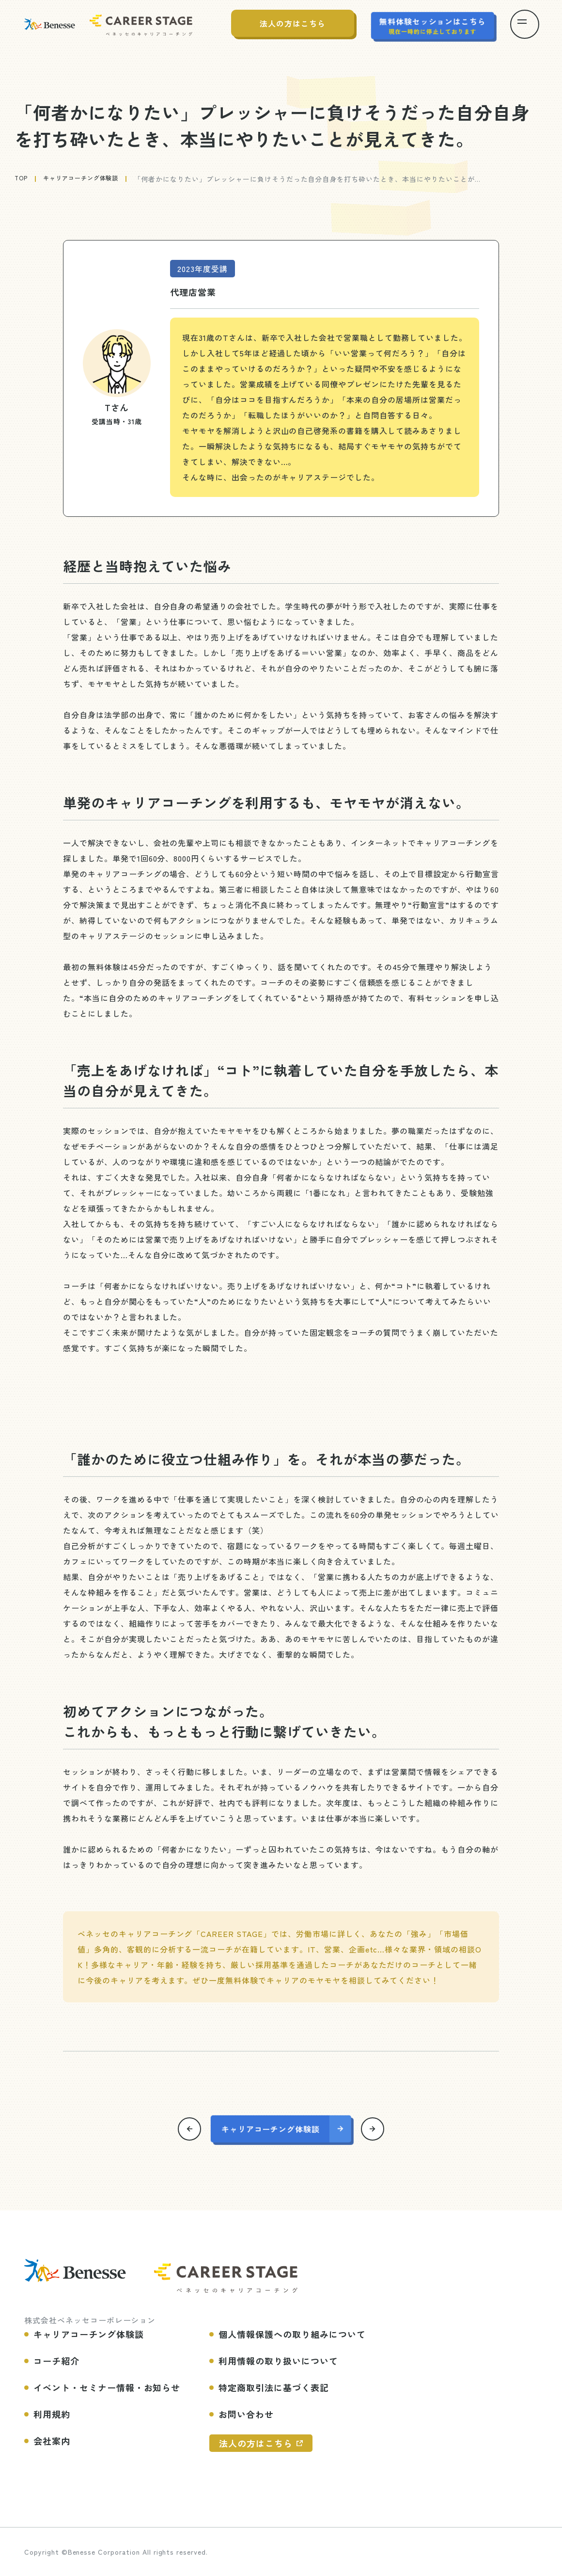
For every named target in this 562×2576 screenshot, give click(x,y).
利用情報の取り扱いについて (278, 2360)
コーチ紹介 (56, 2360)
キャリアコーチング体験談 (89, 179)
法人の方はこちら (256, 2442)
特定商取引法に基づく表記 (274, 2387)
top (22, 179)
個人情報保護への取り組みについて (292, 2333)
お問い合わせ (246, 2413)
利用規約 (51, 2413)
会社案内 (51, 2440)
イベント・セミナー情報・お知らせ (106, 2387)
